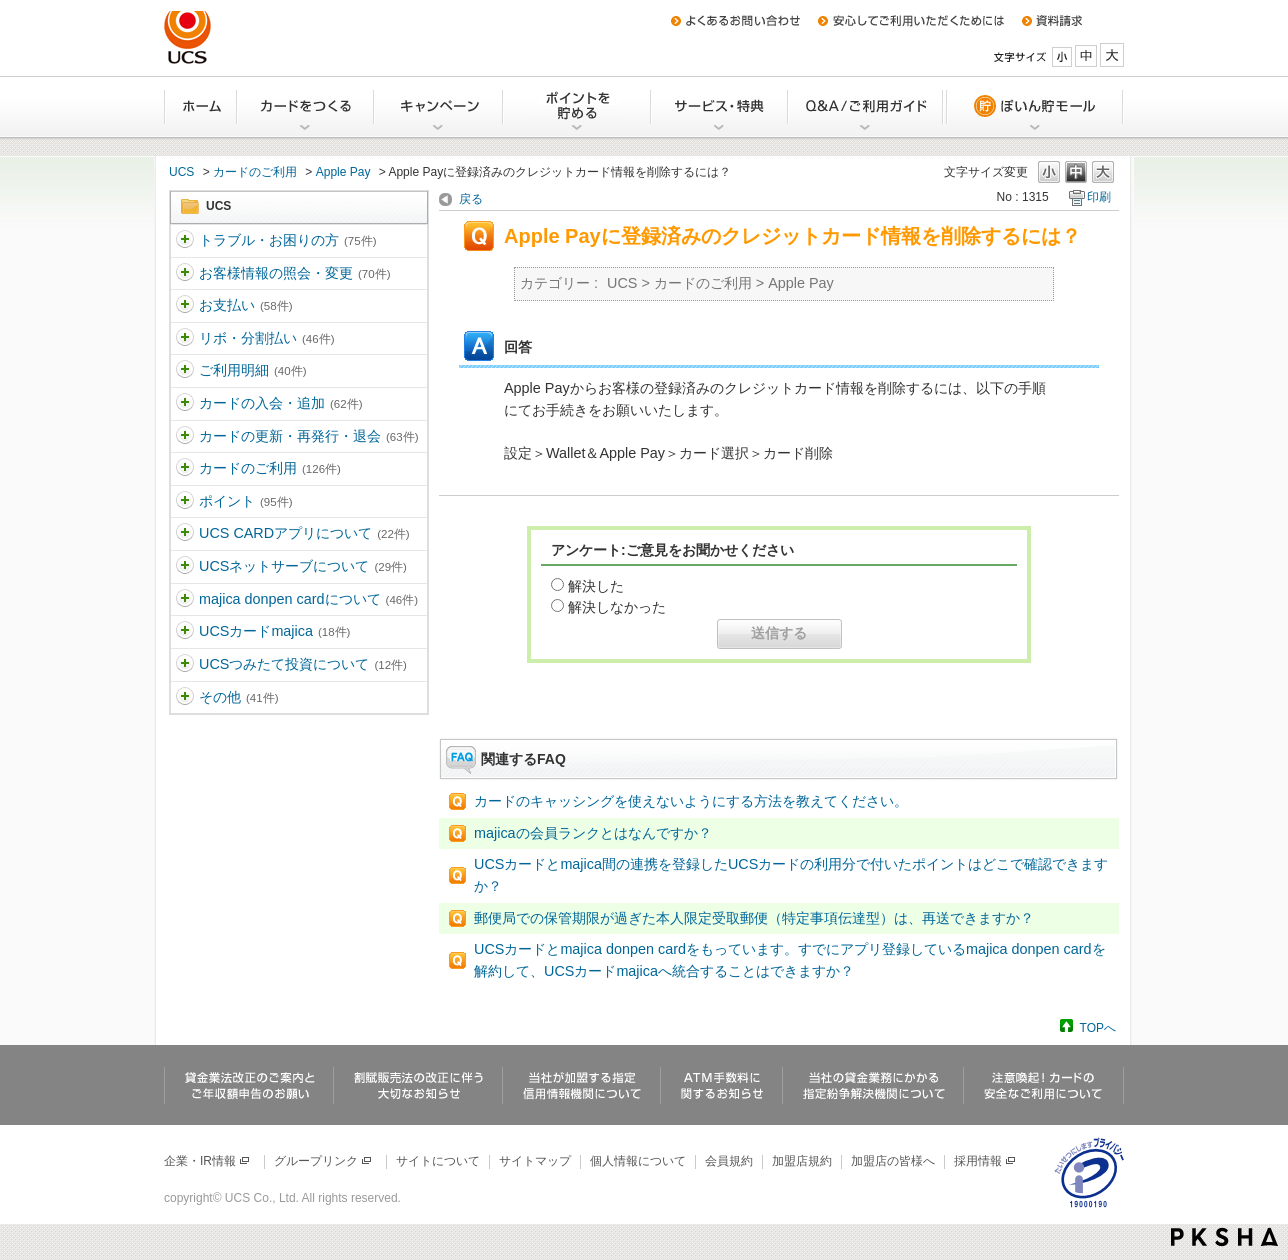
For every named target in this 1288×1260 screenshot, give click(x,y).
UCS (181, 172)
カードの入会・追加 (280, 403)
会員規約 (729, 1161)
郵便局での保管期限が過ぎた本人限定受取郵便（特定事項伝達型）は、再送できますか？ (754, 918)
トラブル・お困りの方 (287, 240)
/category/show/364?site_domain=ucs (185, 404)
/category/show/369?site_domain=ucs (185, 567)
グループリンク (323, 1161)
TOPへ (1098, 1027)
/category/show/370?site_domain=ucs (185, 600)
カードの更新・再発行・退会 (308, 436)
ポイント (245, 501)
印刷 (1099, 197)
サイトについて (438, 1161)
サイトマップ (535, 1161)
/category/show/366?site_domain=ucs (185, 469)
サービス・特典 (720, 107)
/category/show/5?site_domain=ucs (185, 241)
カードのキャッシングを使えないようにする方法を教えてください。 (691, 801)
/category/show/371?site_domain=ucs (185, 698)
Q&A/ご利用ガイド (866, 107)
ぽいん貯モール (1034, 107)
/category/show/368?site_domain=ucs (185, 534)
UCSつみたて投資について (303, 664)
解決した (596, 586)
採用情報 (985, 1161)
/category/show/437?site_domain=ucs (185, 665)
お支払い (245, 305)
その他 (238, 697)
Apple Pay (343, 172)
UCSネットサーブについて (303, 566)
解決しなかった (617, 607)
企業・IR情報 (207, 1161)
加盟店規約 (802, 1161)
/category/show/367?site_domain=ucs (185, 502)
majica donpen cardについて (308, 599)
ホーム (201, 107)
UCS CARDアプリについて (304, 533)
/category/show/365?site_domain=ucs (185, 437)
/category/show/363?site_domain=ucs (185, 371)
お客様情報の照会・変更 (294, 273)
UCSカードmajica (274, 631)
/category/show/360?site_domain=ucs (185, 274)
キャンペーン (439, 107)
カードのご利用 (255, 172)
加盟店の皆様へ (893, 1161)
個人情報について (638, 1161)
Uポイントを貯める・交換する (578, 107)
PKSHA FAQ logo (1224, 1237)
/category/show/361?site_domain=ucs (185, 306)
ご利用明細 (252, 370)
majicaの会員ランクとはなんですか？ (593, 833)
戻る (471, 199)
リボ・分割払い (266, 338)
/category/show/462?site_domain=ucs (185, 632)
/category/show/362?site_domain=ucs (185, 339)
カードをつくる (306, 107)
